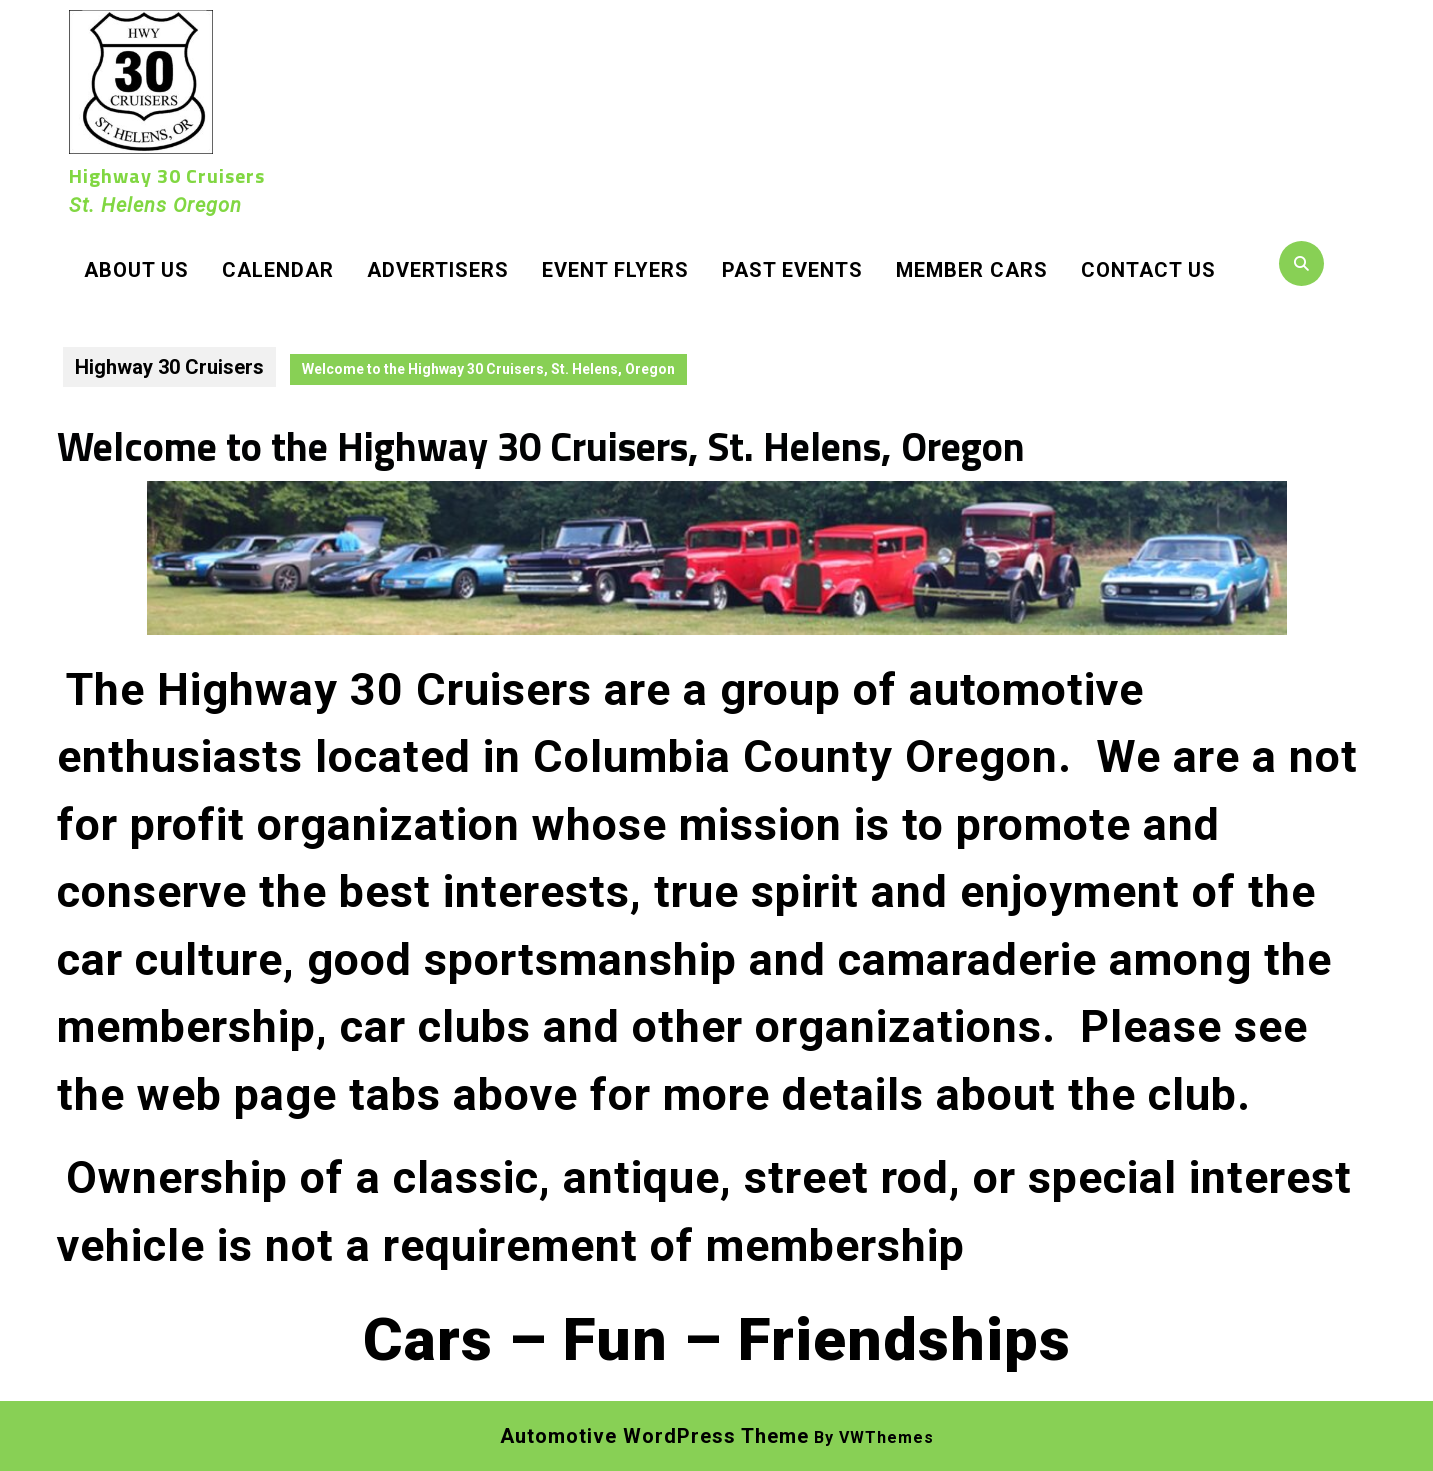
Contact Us (1148, 270)
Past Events (792, 270)
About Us (136, 270)
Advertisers (438, 270)
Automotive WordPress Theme (654, 1436)
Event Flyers (615, 270)
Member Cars (972, 270)
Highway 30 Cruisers (167, 175)
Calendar (278, 270)
